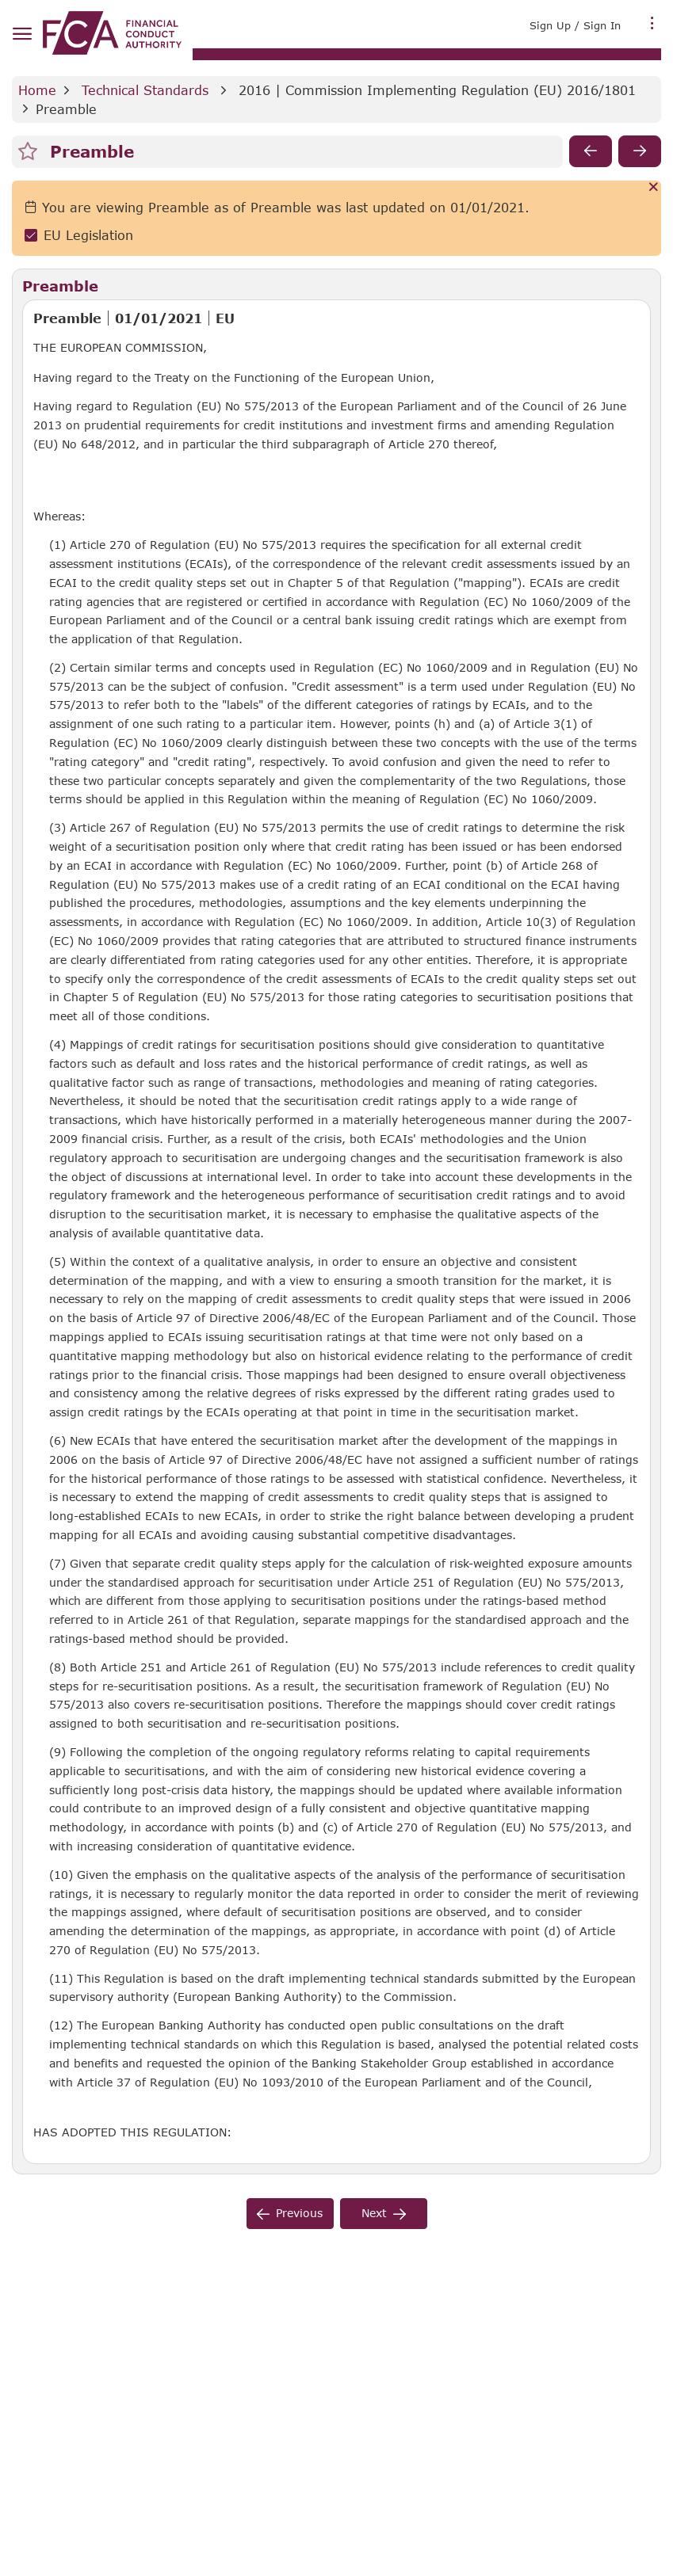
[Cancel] (653, 188)
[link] (112, 33)
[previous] (590, 151)
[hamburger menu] (22, 34)
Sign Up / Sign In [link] (575, 25)
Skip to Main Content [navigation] (0, 0)
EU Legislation (88, 234)
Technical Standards (145, 89)
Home (37, 89)
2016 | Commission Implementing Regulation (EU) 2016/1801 (437, 89)
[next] (639, 151)
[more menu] (652, 24)
